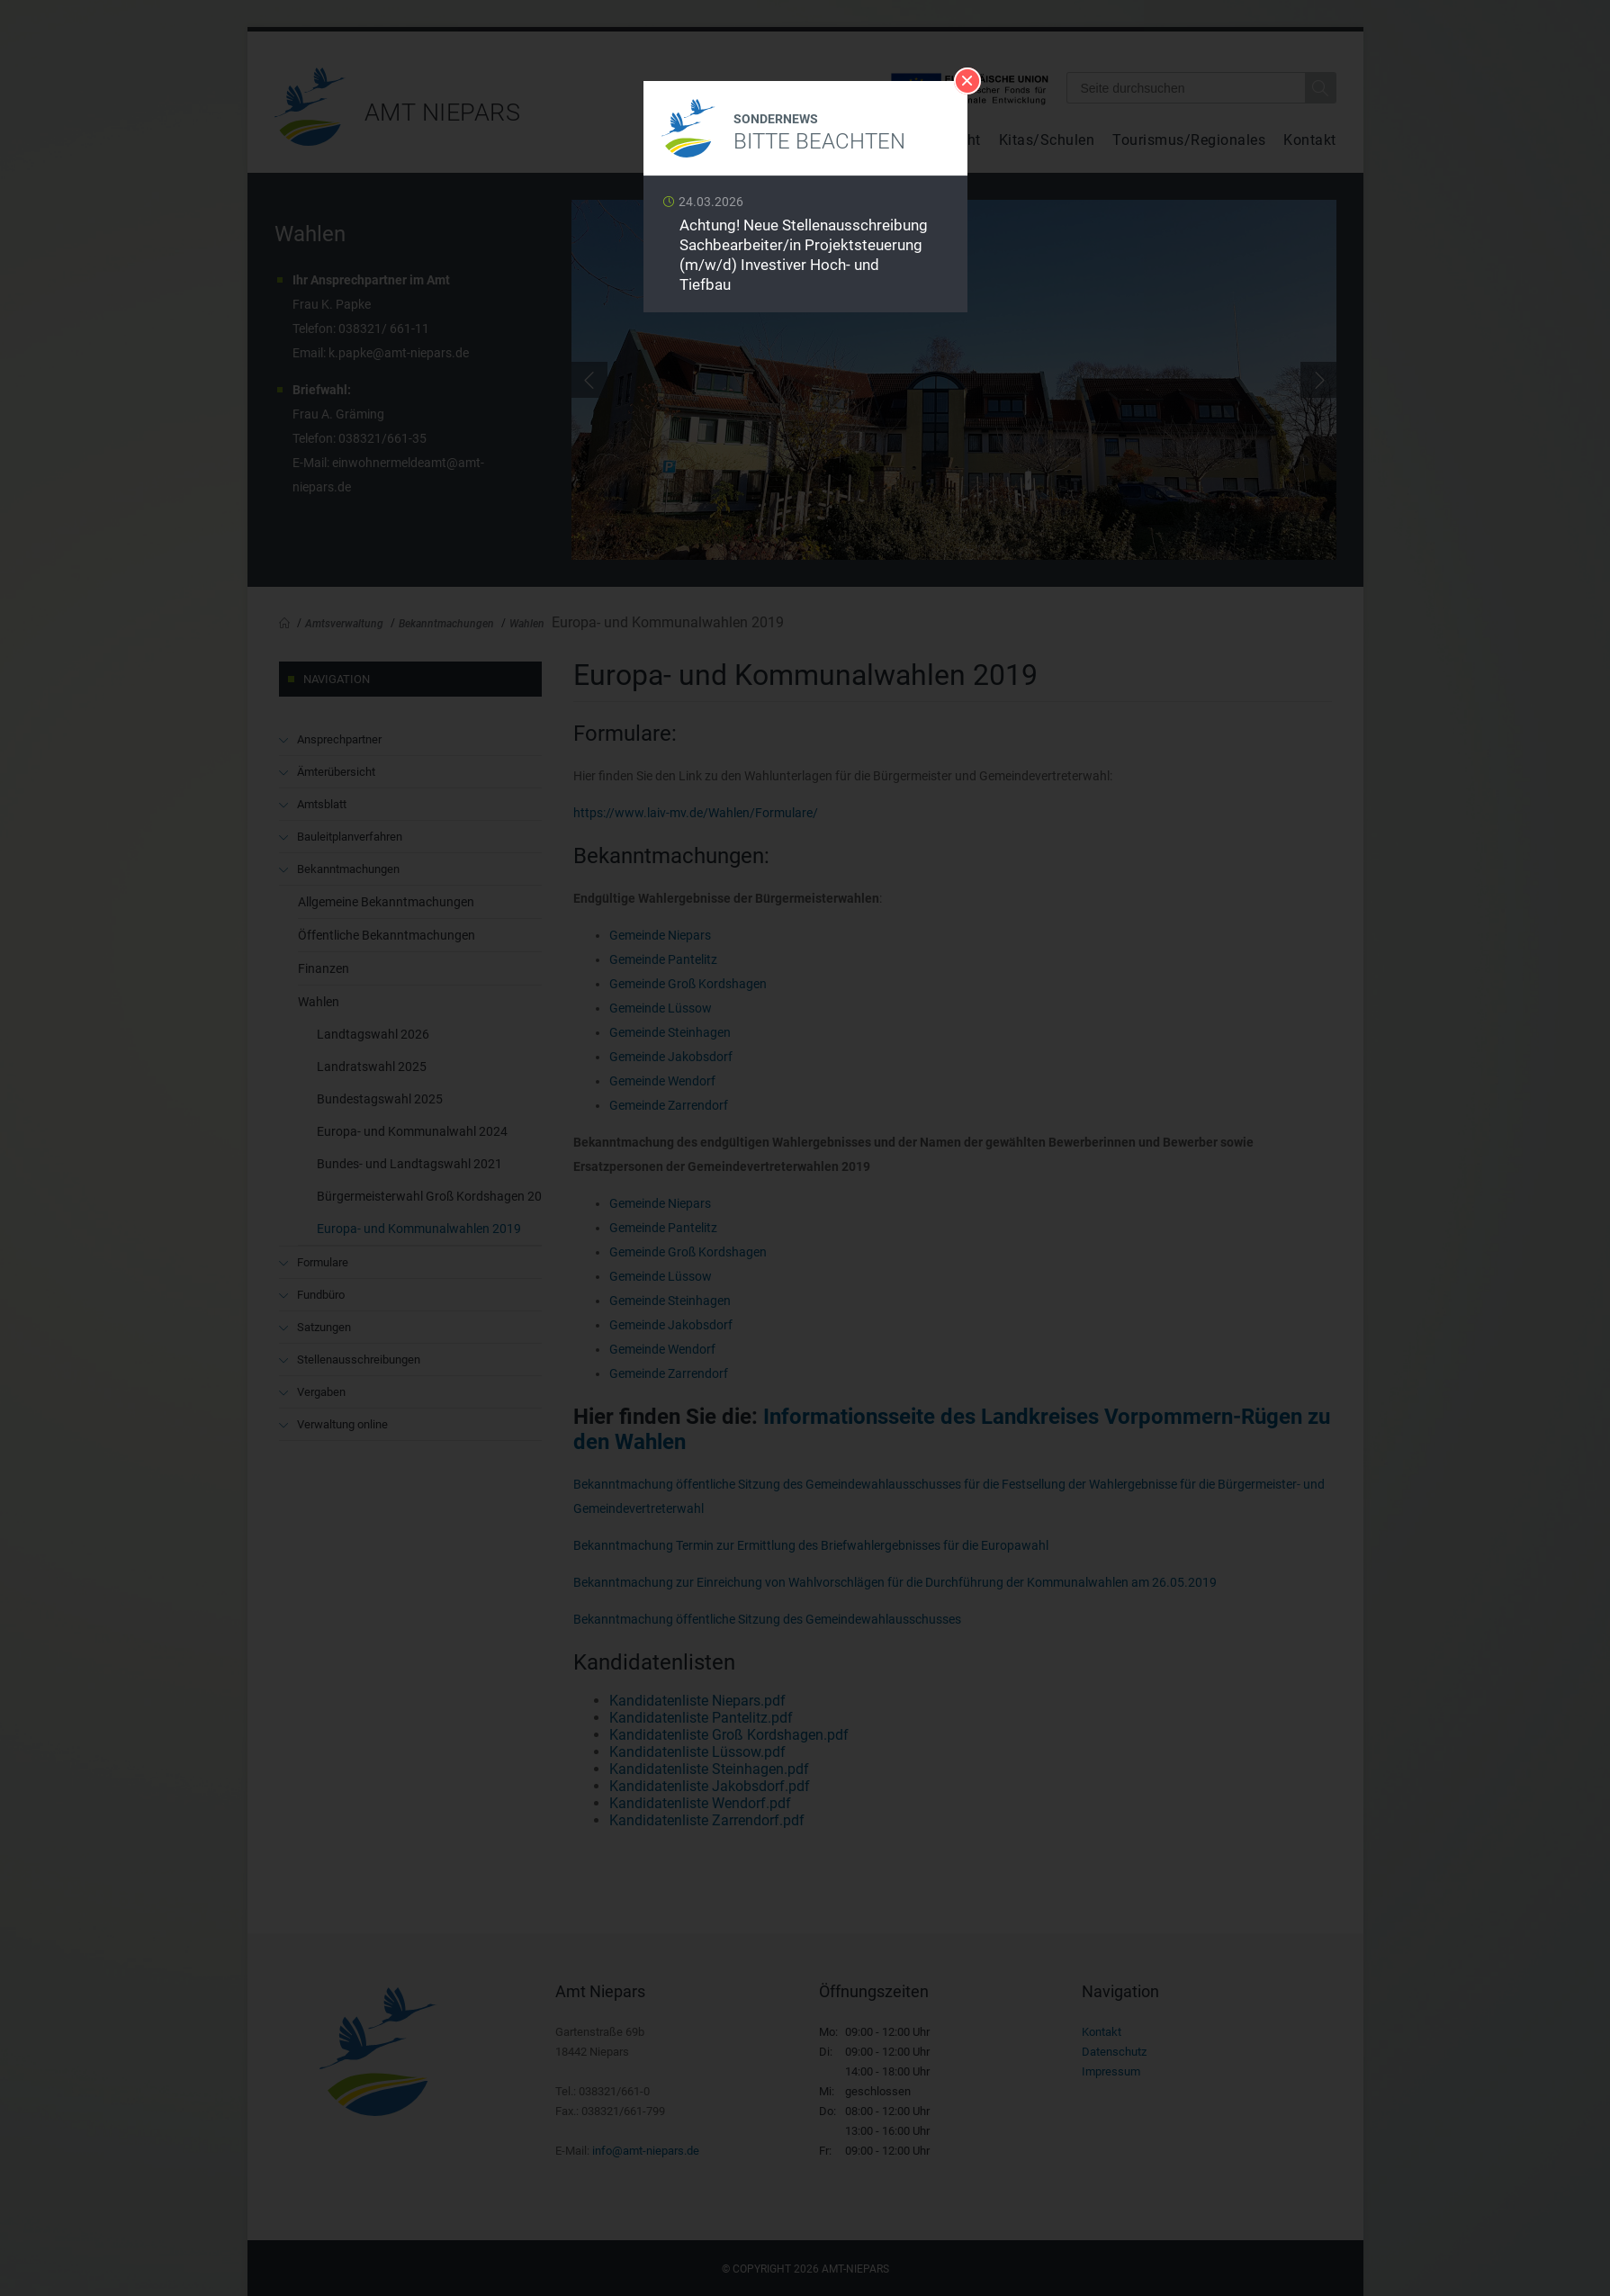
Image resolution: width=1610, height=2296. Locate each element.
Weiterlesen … (805, 249)
